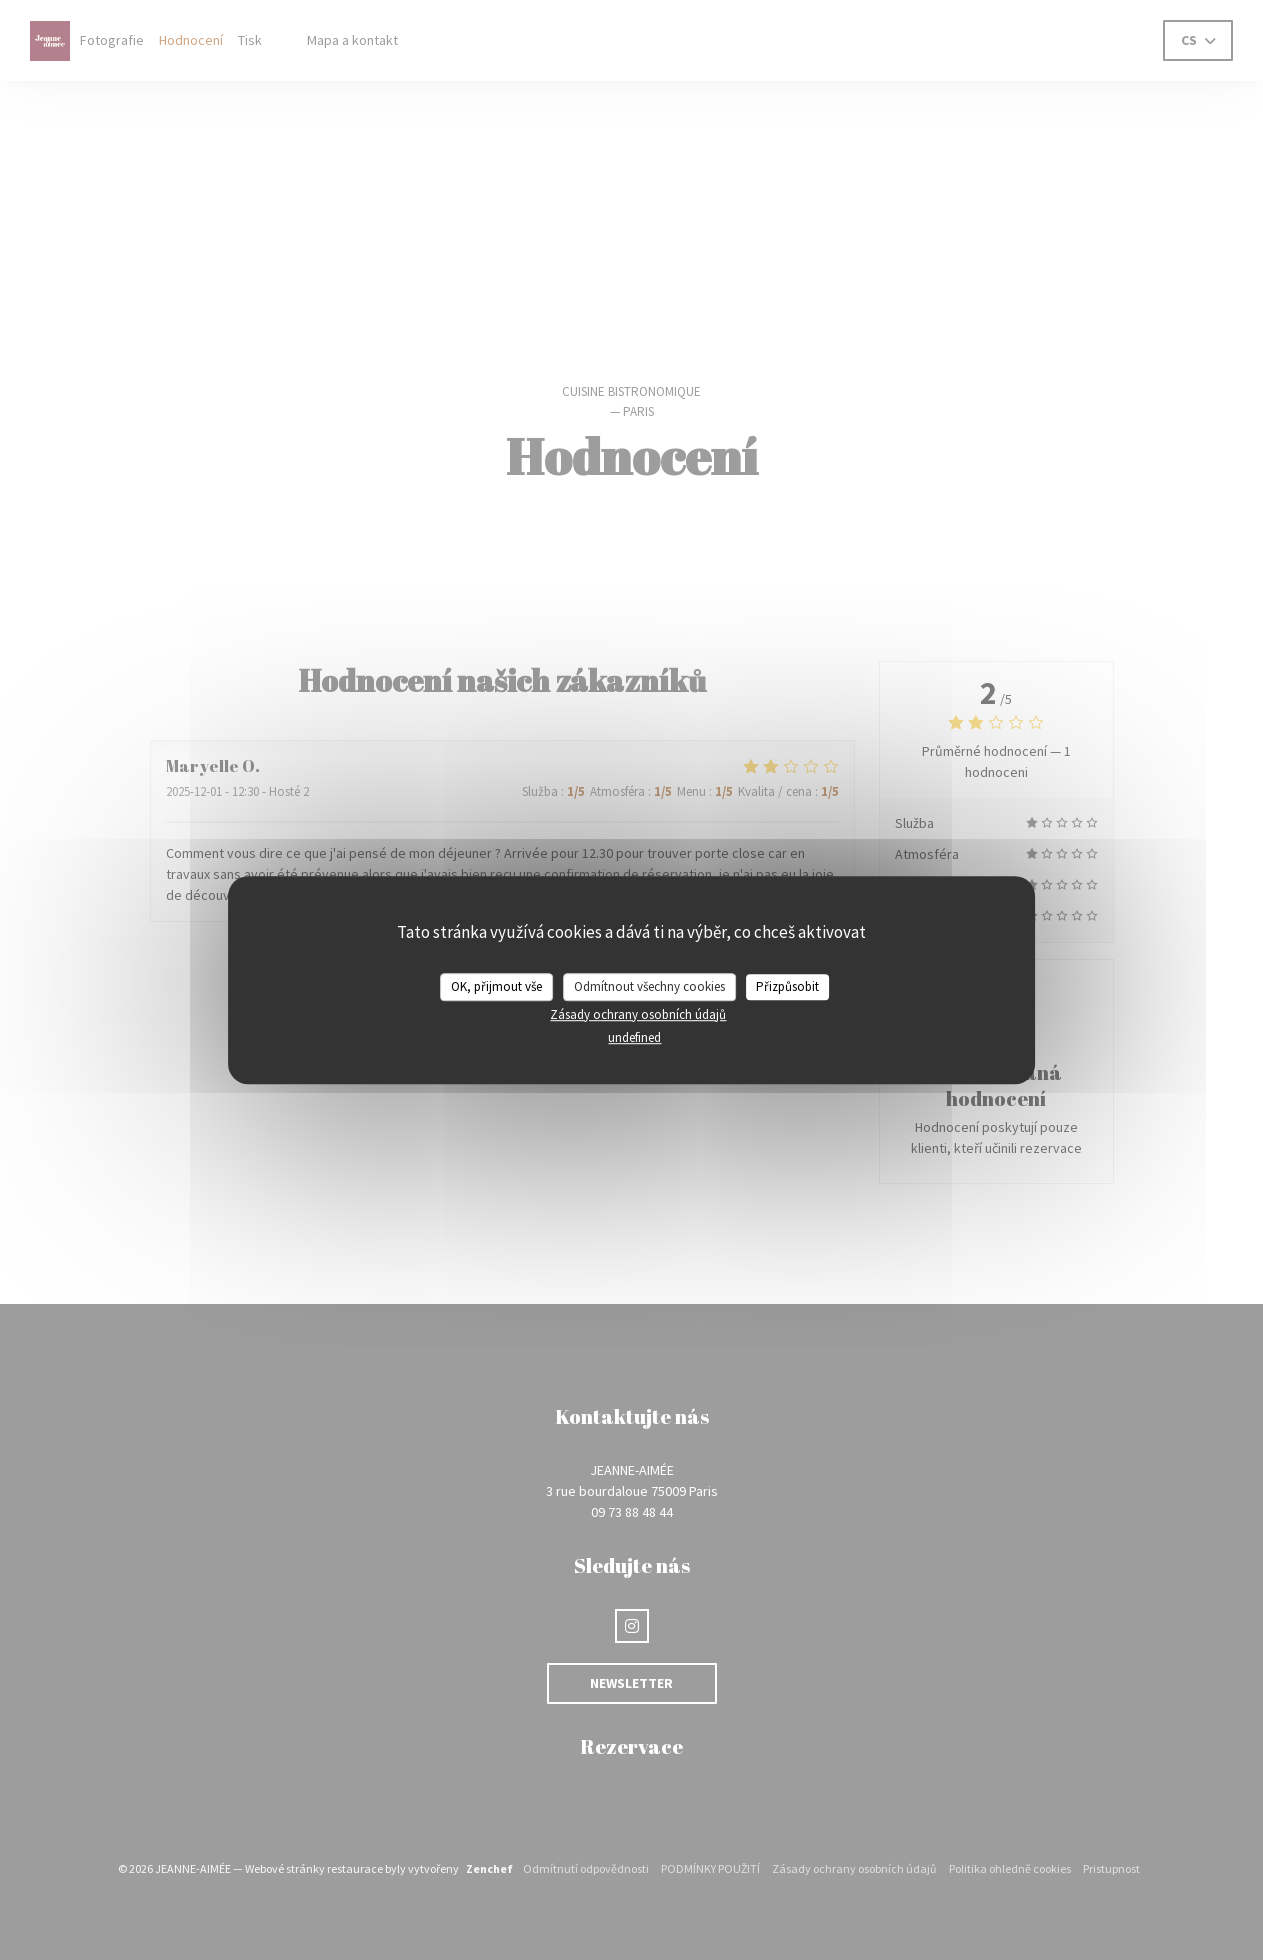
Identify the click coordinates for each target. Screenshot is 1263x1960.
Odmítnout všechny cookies (649, 986)
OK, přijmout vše (496, 986)
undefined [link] (634, 1037)
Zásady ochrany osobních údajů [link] (638, 1014)
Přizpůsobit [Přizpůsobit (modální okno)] (787, 986)
